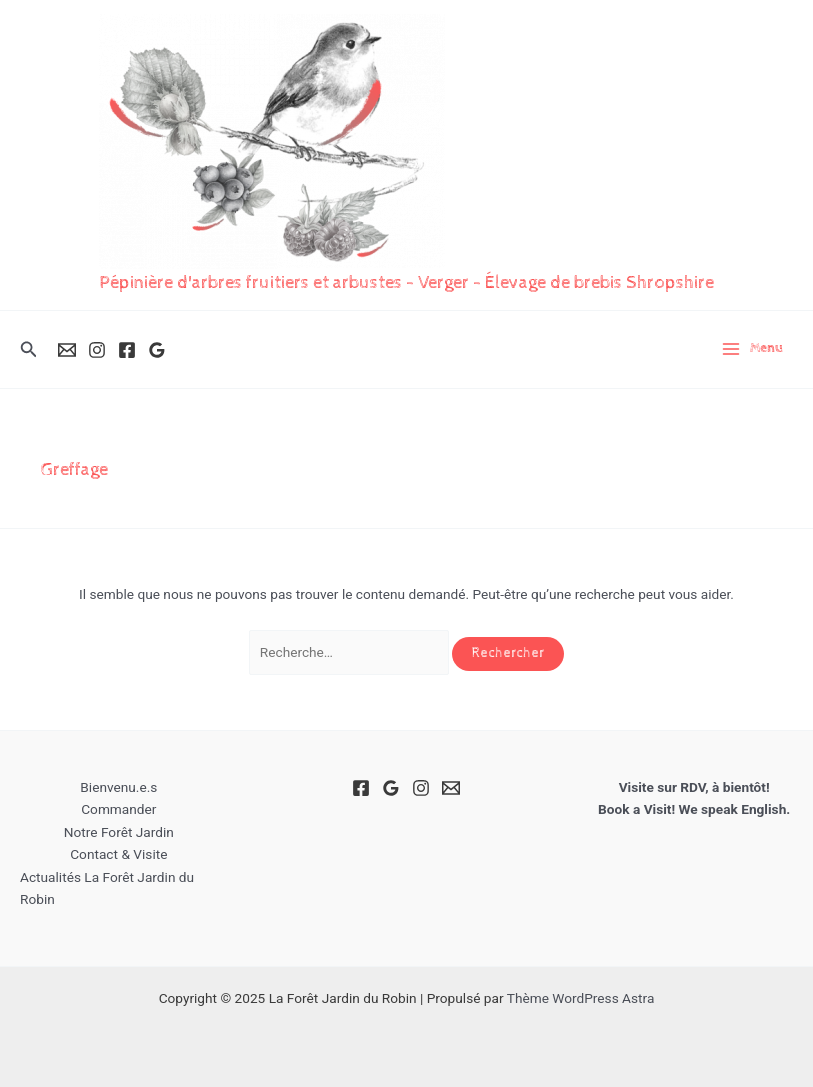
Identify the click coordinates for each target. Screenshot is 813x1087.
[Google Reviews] (157, 350)
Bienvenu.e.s (118, 787)
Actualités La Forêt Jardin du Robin (107, 888)
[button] (29, 349)
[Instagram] (97, 350)
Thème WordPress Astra (581, 998)
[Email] (67, 350)
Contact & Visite (118, 854)
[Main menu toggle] (752, 349)
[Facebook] (127, 350)
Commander (118, 809)
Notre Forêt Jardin (119, 832)
